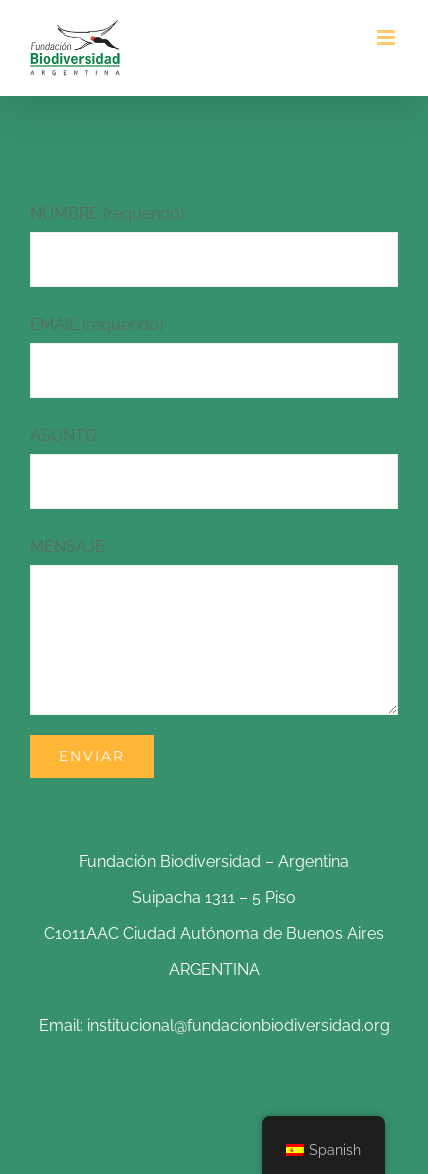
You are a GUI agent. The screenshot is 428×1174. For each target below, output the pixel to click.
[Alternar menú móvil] (387, 37)
